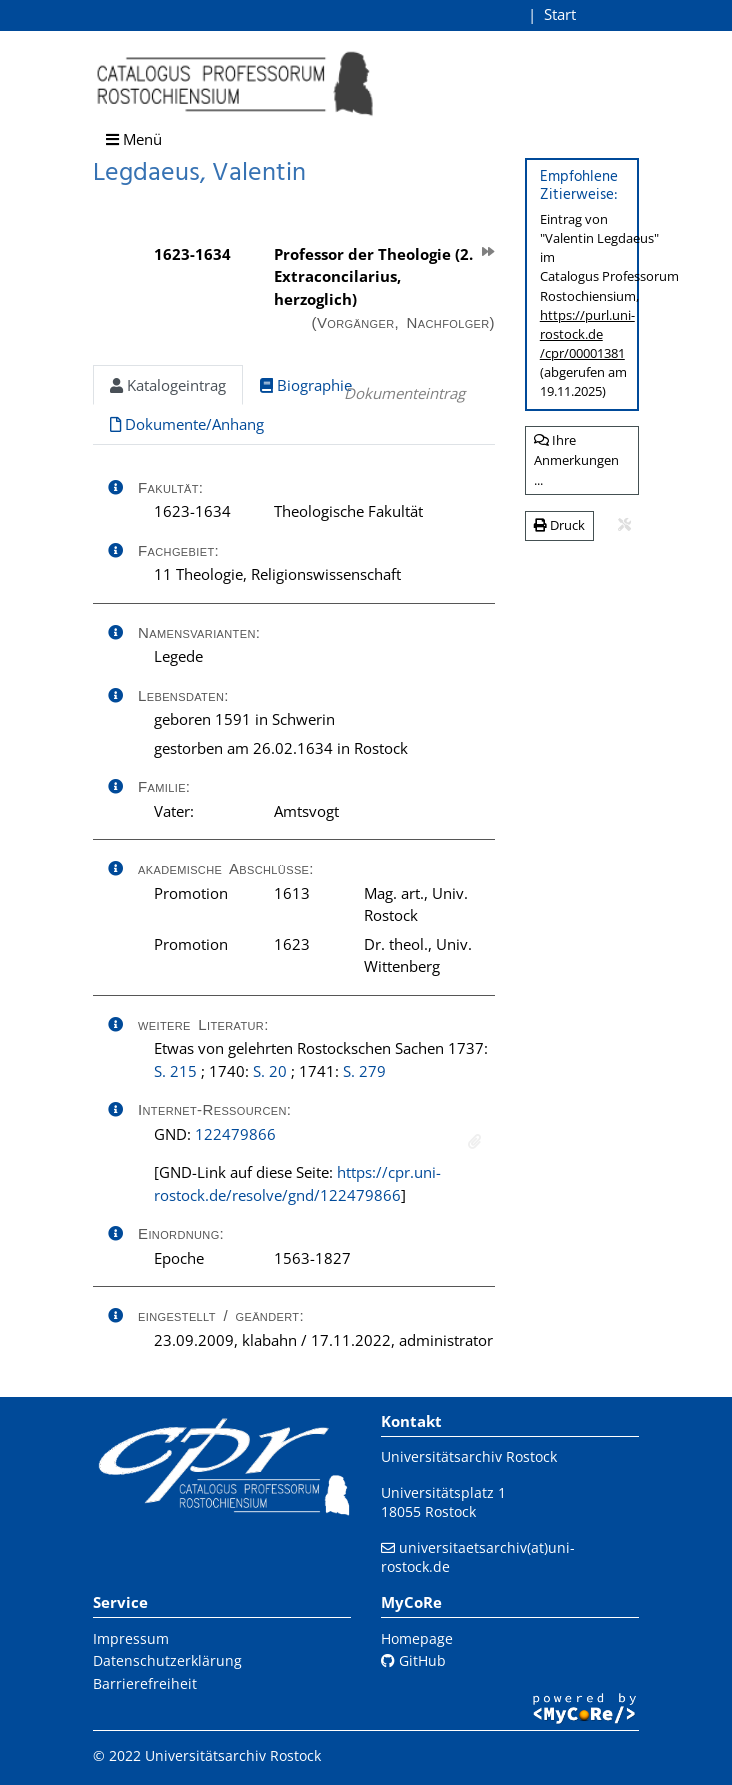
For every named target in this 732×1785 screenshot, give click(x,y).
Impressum (131, 1638)
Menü (134, 139)
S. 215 (175, 1071)
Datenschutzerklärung (167, 1660)
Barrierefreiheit (145, 1683)
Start (560, 14)
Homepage (417, 1638)
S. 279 (364, 1071)
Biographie (306, 385)
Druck (559, 525)
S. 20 (270, 1071)
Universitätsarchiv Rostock (469, 1456)
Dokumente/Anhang (187, 424)
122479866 (235, 1134)
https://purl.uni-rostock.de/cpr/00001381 (587, 334)
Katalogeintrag (168, 385)
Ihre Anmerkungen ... (576, 459)
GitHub (413, 1660)
